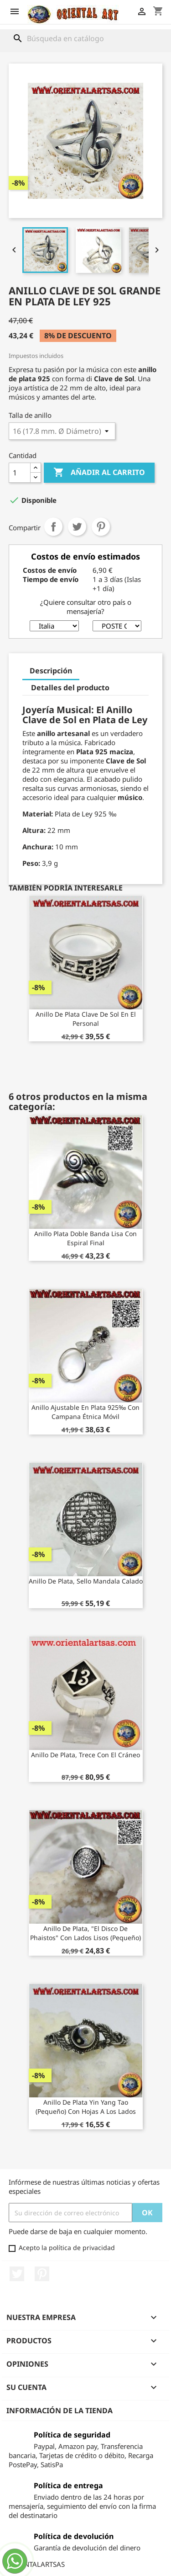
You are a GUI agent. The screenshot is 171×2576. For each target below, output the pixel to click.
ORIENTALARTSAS (37, 2564)
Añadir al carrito (99, 473)
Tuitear (77, 526)
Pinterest (101, 526)
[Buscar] (86, 38)
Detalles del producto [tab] (70, 688)
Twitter (17, 2274)
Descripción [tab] (51, 671)
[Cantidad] (20, 473)
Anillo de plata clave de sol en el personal (86, 1019)
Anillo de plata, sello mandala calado (86, 1581)
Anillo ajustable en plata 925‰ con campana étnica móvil (85, 1412)
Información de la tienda (59, 2410)
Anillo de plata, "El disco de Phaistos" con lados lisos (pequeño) (85, 1933)
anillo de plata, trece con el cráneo (85, 1754)
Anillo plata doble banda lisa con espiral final (85, 1238)
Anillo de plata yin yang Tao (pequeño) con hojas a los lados (86, 2107)
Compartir (53, 526)
